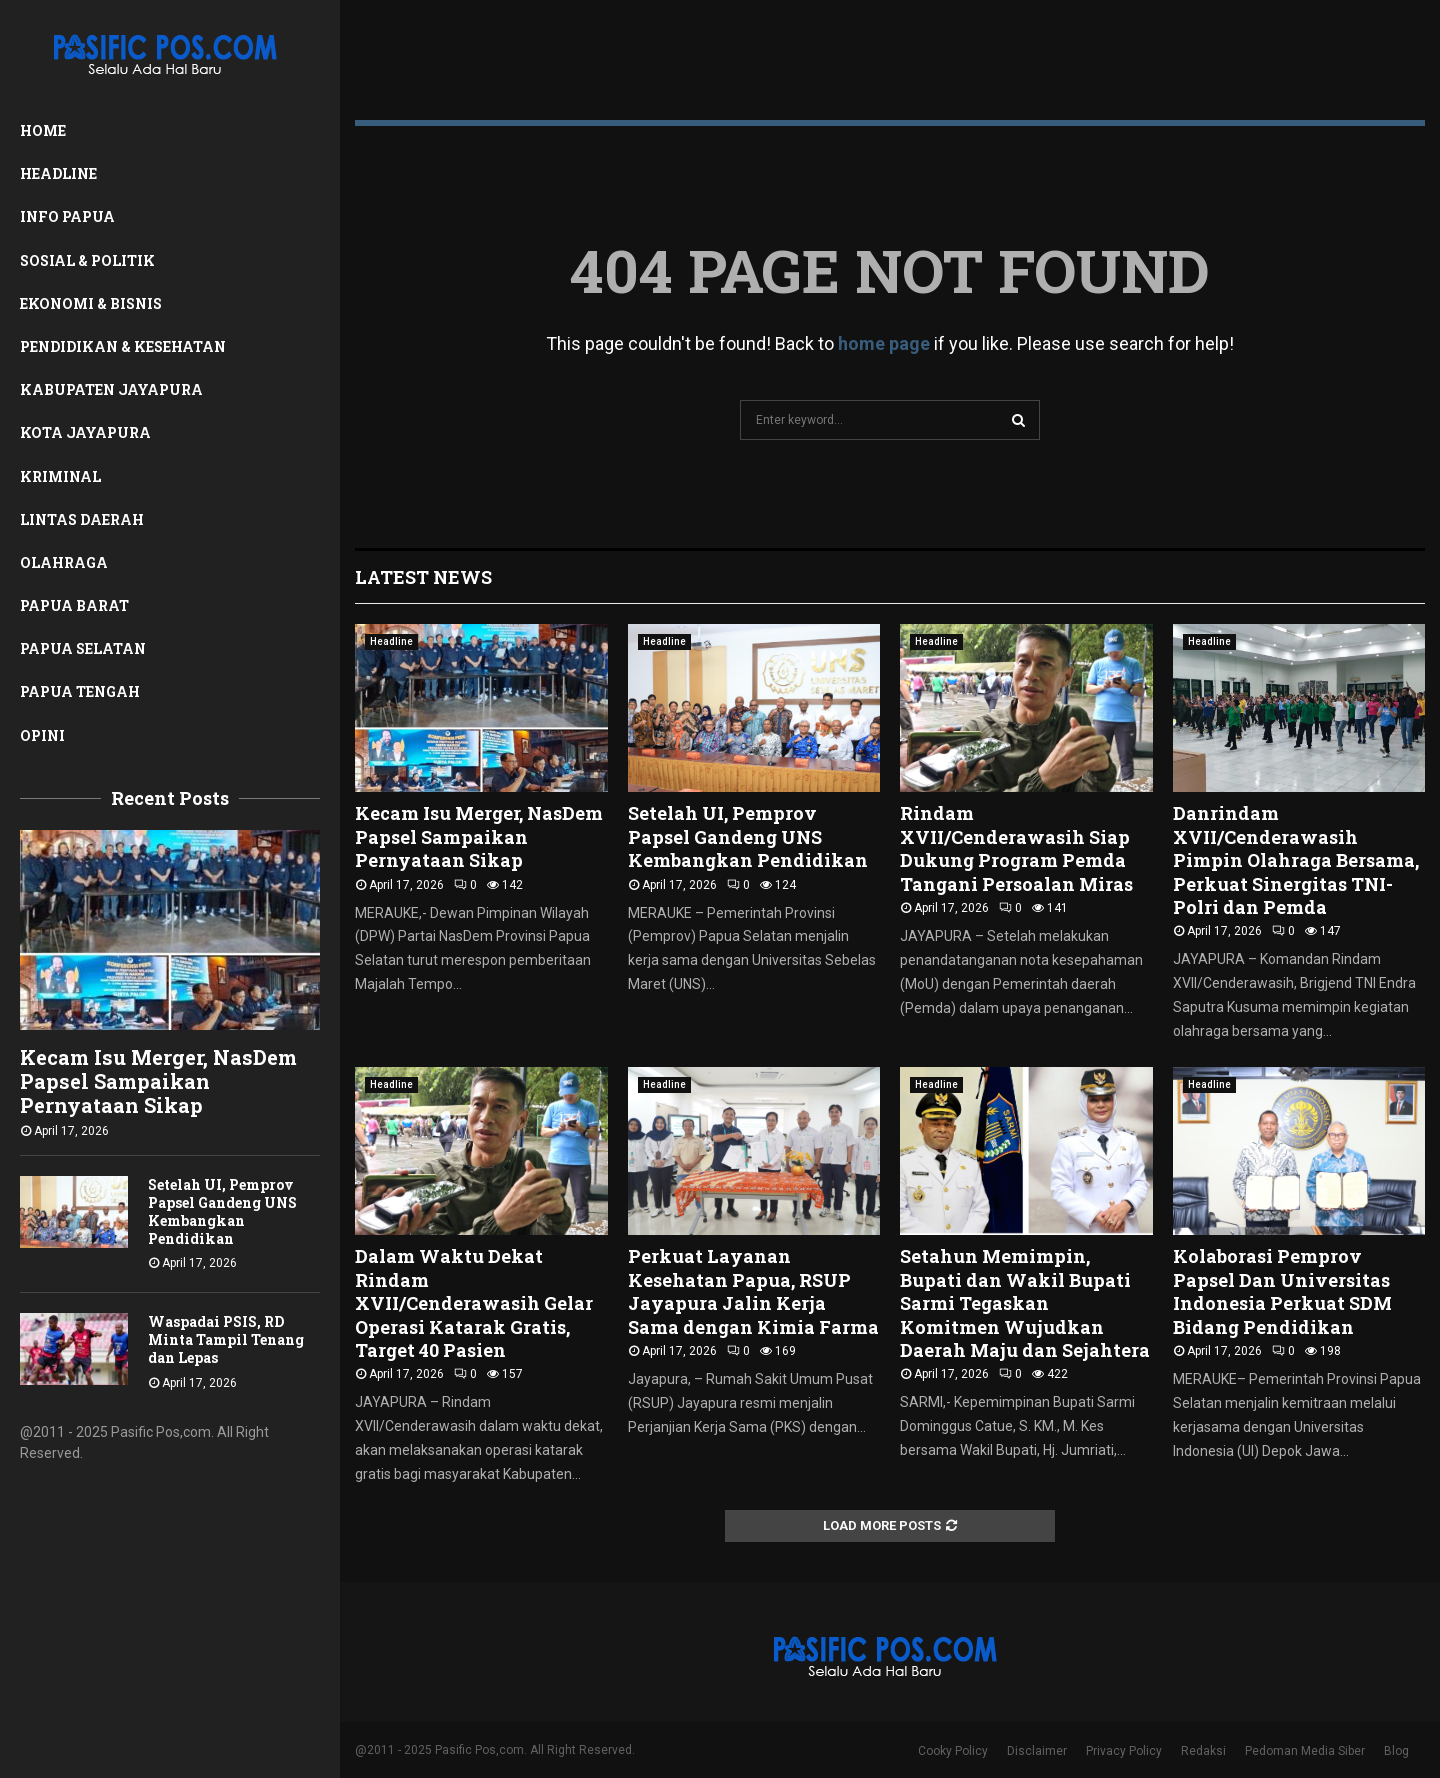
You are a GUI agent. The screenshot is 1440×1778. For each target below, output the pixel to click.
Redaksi (1203, 1751)
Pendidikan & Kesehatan (123, 346)
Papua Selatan (83, 648)
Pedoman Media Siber (1305, 1751)
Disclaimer (1037, 1751)
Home (43, 130)
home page (884, 343)
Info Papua (67, 216)
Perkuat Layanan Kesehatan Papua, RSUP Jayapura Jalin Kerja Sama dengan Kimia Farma (753, 1291)
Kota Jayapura (85, 432)
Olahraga (64, 562)
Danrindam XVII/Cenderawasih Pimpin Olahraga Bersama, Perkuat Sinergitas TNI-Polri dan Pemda (1296, 860)
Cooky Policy (953, 1751)
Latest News (423, 577)
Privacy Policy (1124, 1751)
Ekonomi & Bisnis (91, 303)
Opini (42, 735)
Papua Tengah (80, 691)
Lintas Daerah (82, 519)
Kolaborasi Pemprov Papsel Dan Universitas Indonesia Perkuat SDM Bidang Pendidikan (1282, 1291)
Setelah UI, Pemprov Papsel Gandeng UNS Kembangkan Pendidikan (222, 1211)
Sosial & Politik (87, 260)
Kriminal (60, 476)
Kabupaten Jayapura (111, 389)
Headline (58, 173)
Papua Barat (74, 605)
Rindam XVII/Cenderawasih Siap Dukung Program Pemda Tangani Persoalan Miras (1016, 848)
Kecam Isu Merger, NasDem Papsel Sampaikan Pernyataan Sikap (158, 1081)
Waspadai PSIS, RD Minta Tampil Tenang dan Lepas (226, 1339)
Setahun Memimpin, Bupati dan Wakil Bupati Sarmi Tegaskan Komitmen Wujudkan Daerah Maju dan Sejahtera (1025, 1303)
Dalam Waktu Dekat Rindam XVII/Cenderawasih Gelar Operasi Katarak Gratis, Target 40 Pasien (474, 1303)
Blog (1396, 1751)
